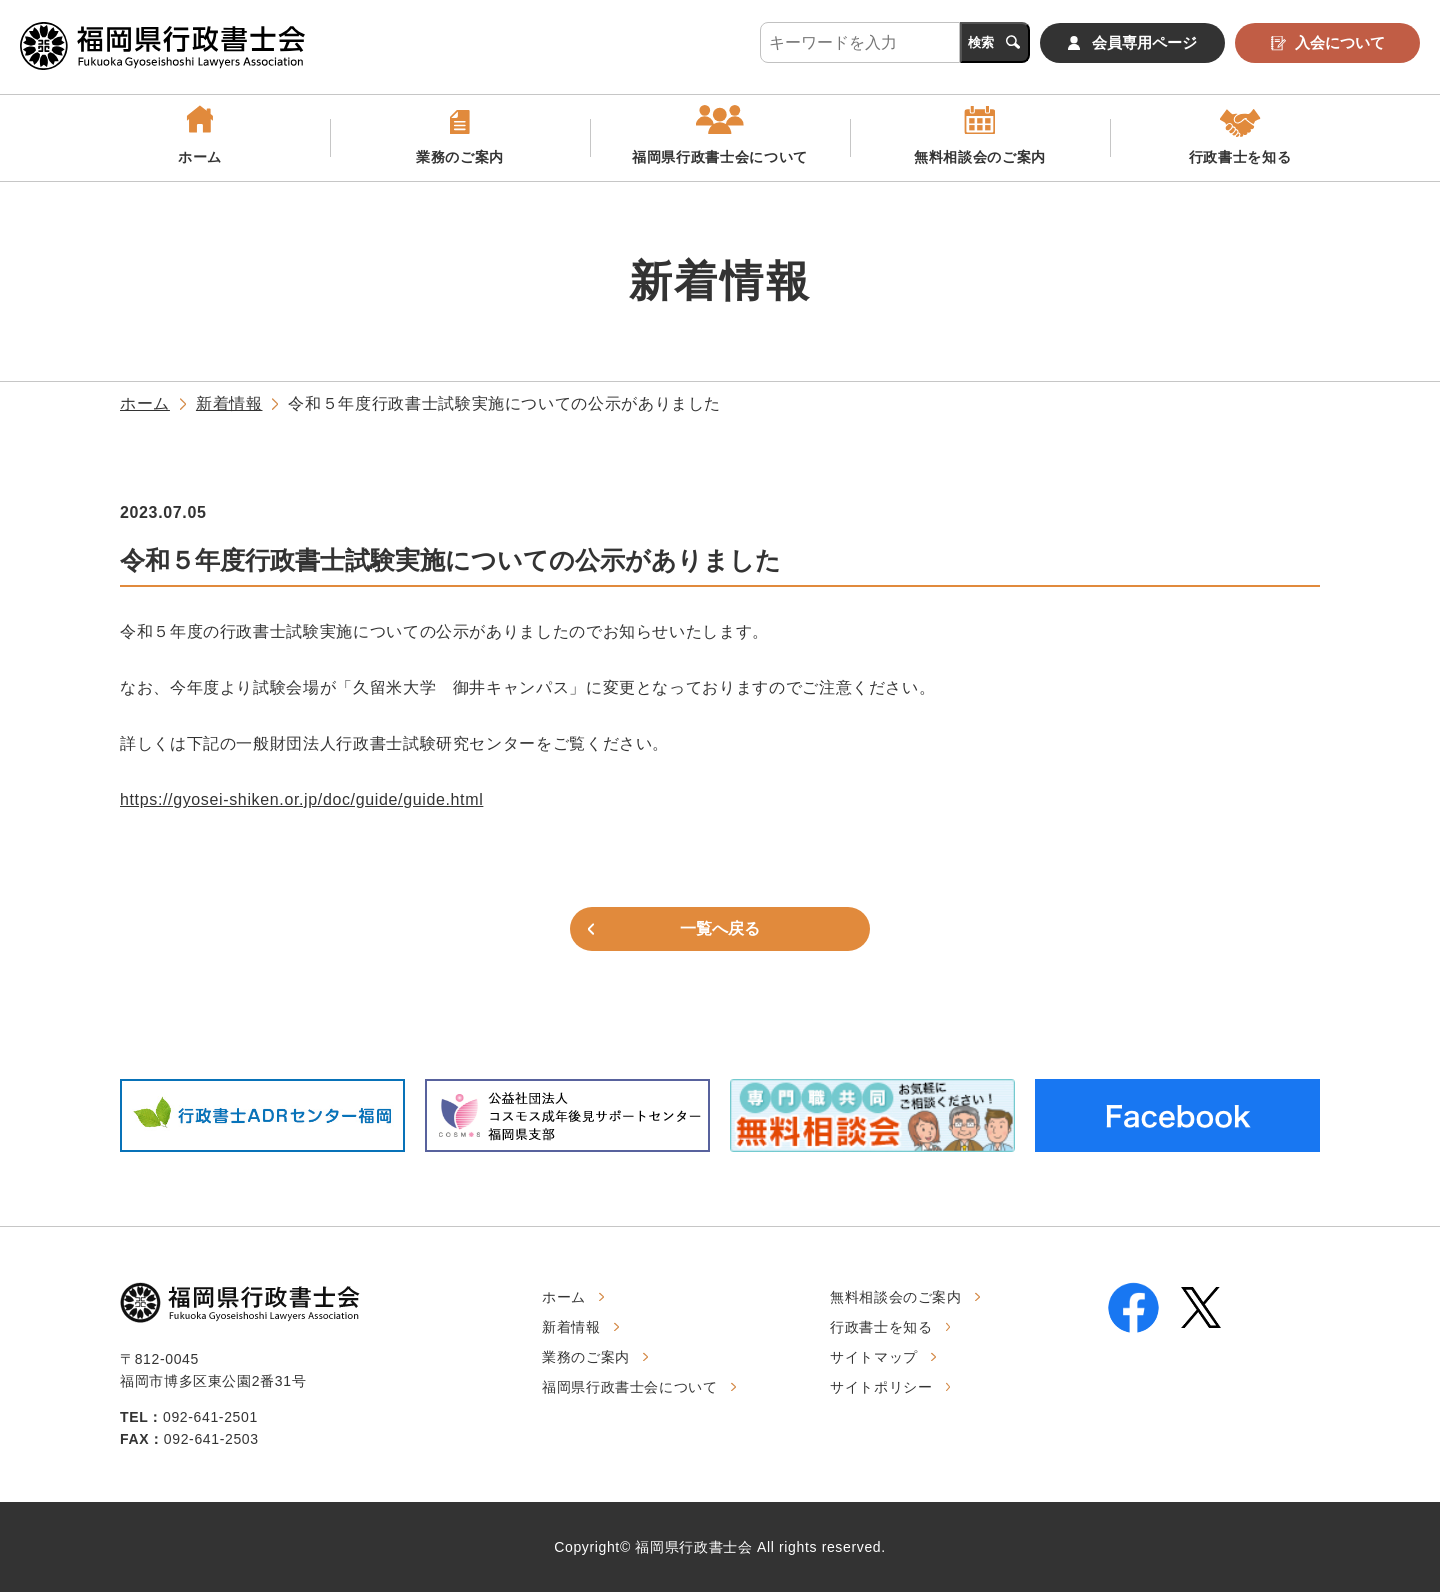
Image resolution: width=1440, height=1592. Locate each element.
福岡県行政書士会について (720, 157)
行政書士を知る (1240, 157)
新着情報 (229, 403)
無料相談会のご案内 (980, 157)
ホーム (200, 157)
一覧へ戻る (720, 928)
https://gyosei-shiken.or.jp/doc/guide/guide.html (301, 799)
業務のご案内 (460, 157)
